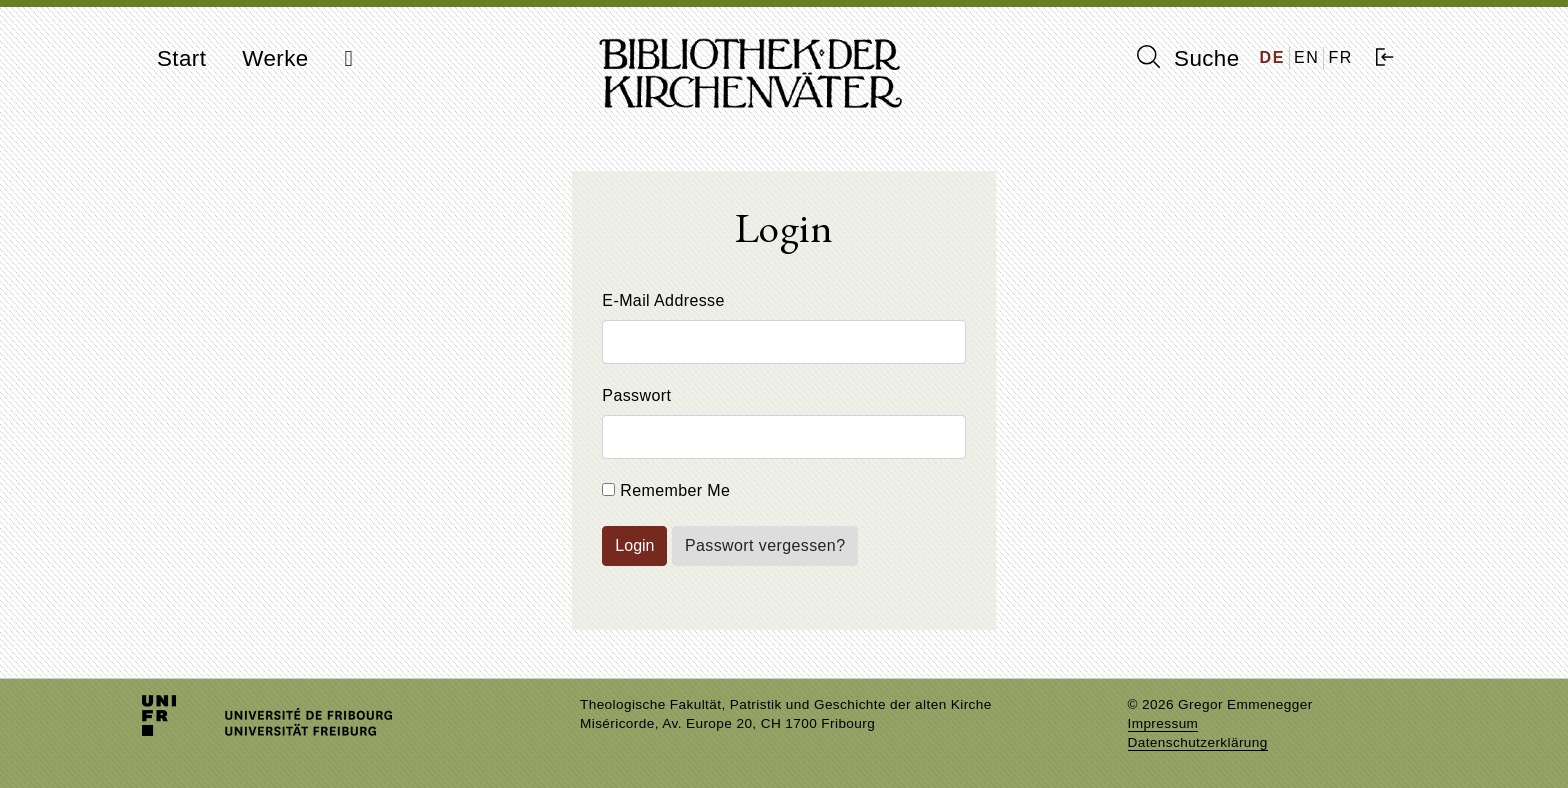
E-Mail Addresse (663, 300)
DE (1272, 57)
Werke (275, 58)
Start (181, 58)
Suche (1188, 58)
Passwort (636, 395)
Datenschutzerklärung (1198, 742)
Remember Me (666, 490)
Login (634, 545)
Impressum (1163, 723)
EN (1306, 57)
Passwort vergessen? (765, 545)
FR (1340, 57)
